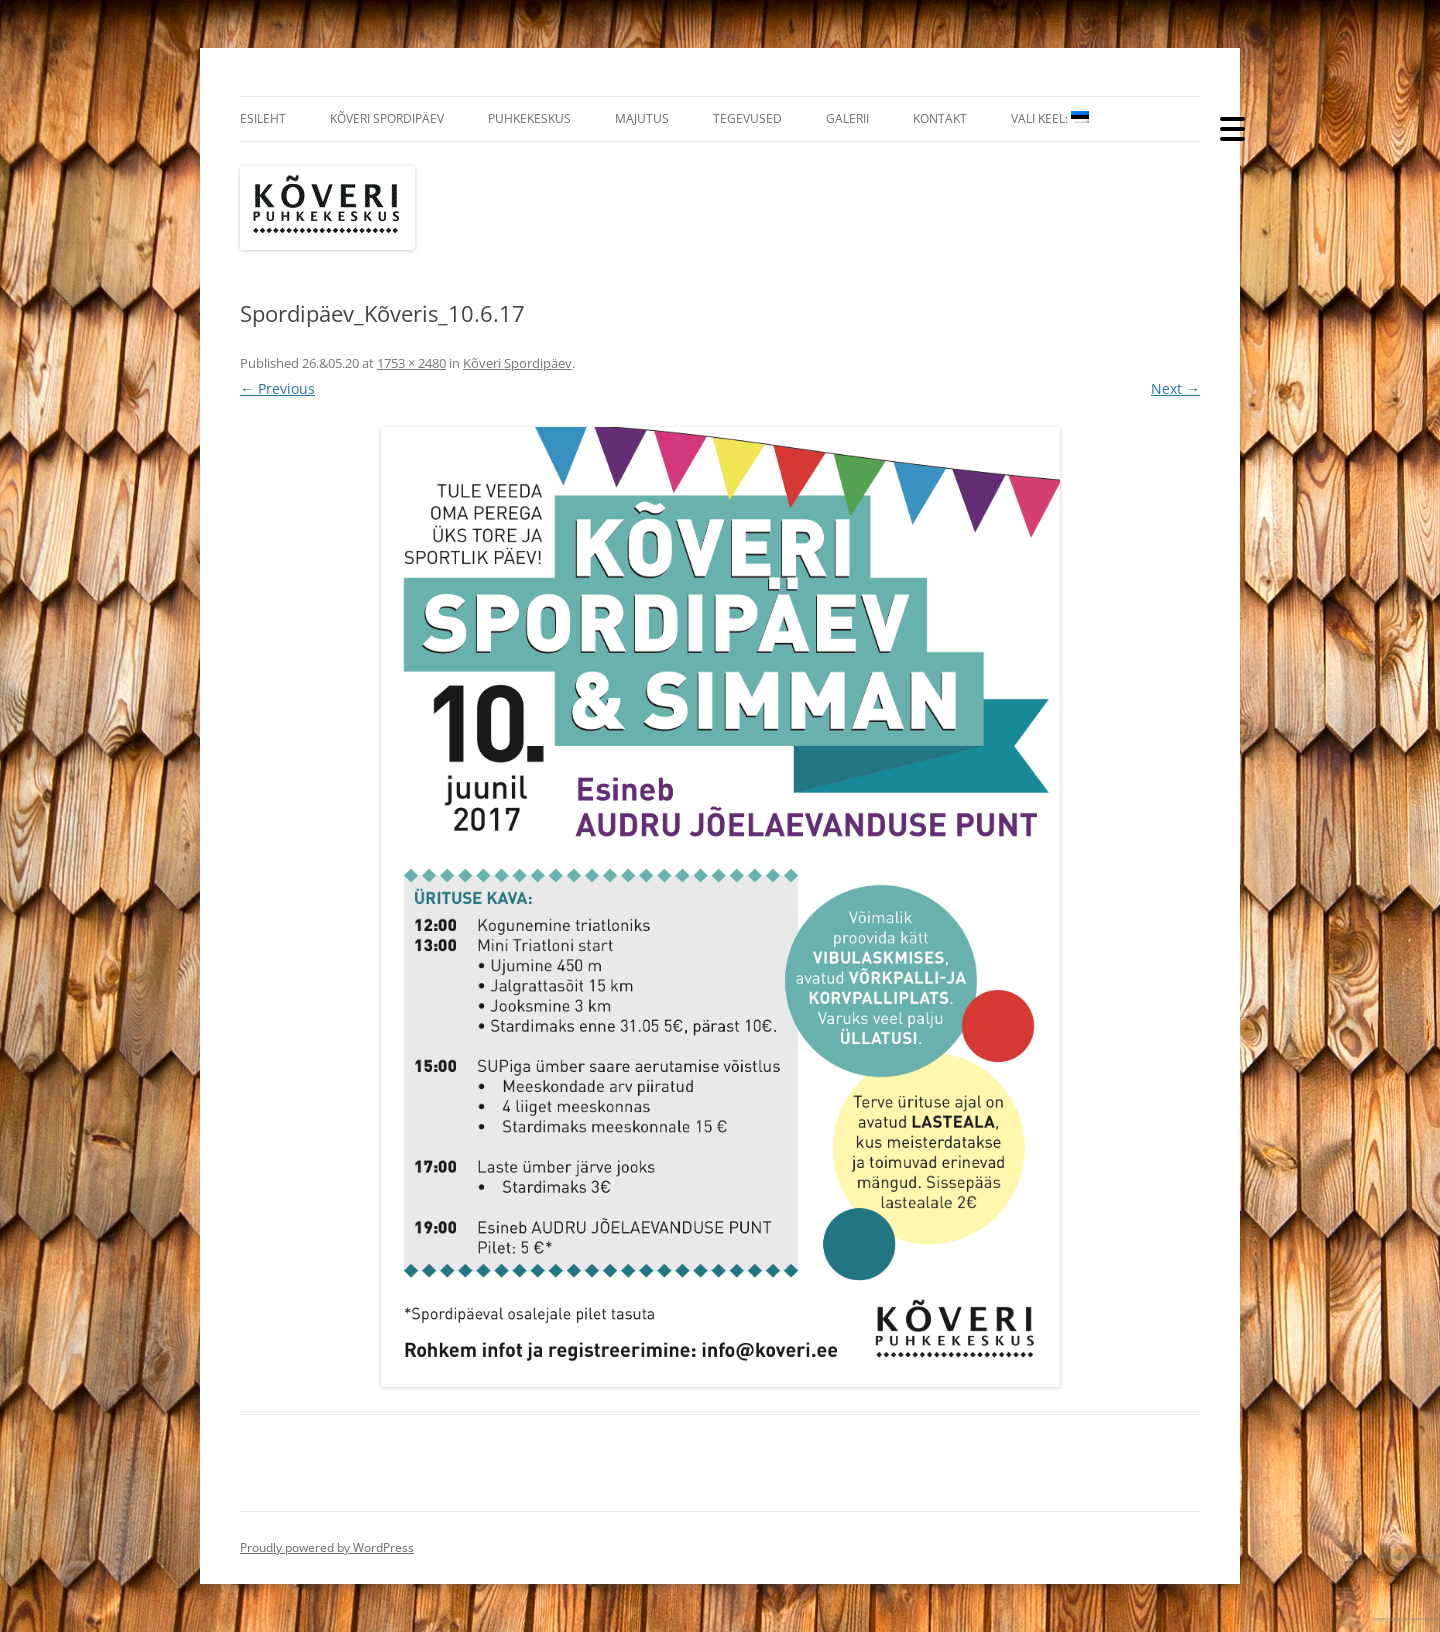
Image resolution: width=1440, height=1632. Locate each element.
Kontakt (940, 118)
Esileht (263, 118)
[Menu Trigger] (1232, 127)
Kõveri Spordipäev (387, 118)
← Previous (277, 388)
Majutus (642, 118)
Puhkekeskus (529, 118)
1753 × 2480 (411, 363)
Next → (1175, 388)
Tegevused (747, 118)
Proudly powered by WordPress (327, 1547)
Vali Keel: (1050, 118)
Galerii (847, 118)
